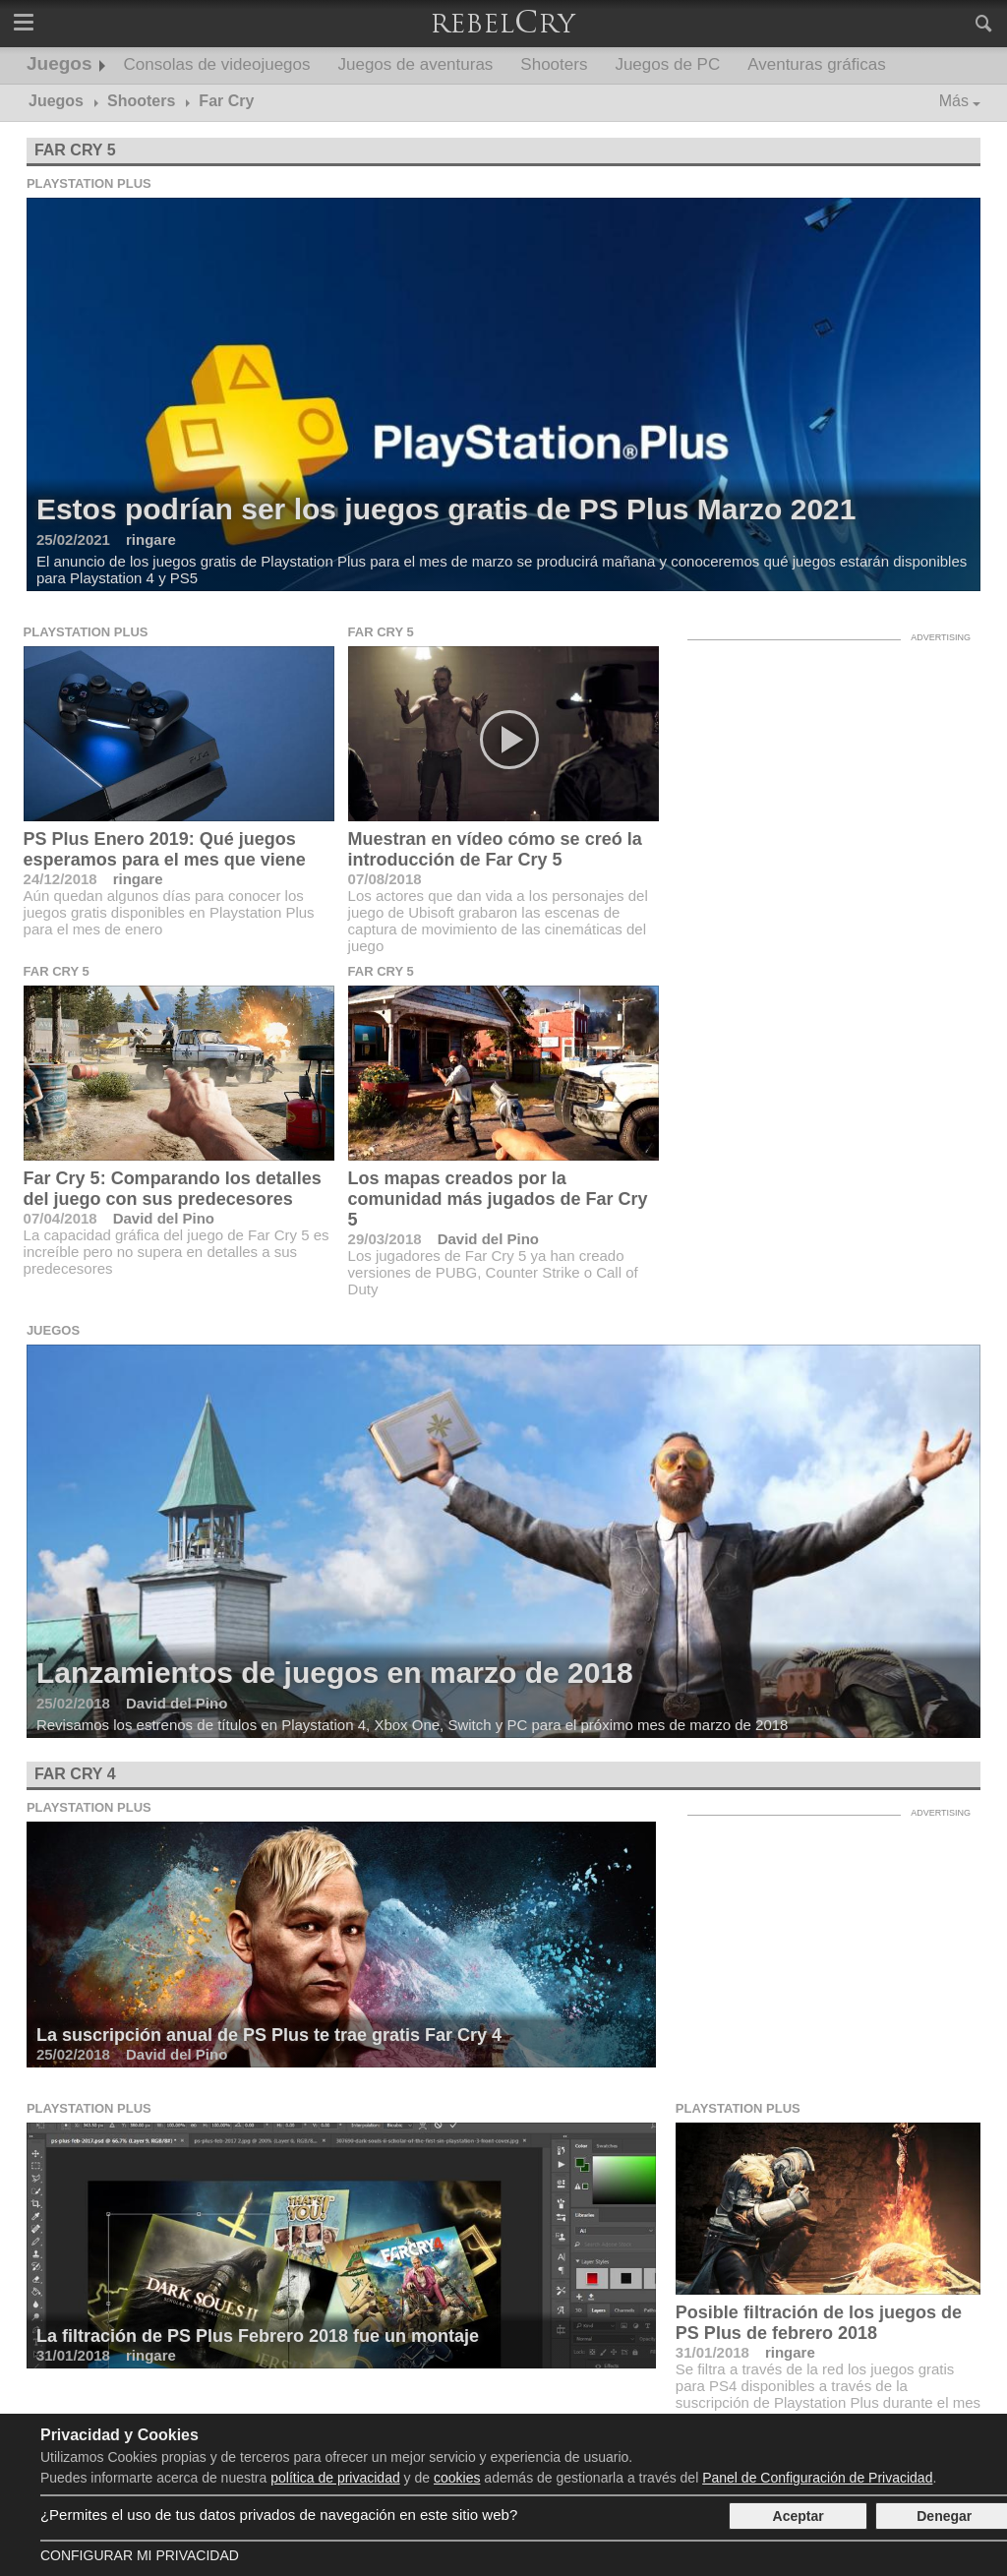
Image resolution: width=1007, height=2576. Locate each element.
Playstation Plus (89, 183)
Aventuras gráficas (816, 64)
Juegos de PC (667, 64)
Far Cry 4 (75, 1774)
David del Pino (163, 1218)
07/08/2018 (385, 878)
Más (954, 100)
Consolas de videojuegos (217, 64)
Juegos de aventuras (416, 64)
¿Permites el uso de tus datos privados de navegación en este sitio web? (278, 2514)
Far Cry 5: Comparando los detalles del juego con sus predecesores (173, 1188)
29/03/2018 (385, 1238)
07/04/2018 (60, 1218)
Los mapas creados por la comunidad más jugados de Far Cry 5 (498, 1198)
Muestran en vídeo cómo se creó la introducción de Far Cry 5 (495, 849)
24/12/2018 (60, 878)
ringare (138, 878)
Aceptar (798, 2516)
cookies (457, 2478)
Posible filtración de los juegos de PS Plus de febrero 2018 (819, 2323)
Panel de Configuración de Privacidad (817, 2478)
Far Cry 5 (75, 150)
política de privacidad (335, 2478)
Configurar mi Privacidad (139, 2555)
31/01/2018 (712, 2352)
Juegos (59, 63)
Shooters (553, 64)
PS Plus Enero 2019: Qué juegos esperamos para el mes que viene (165, 849)
